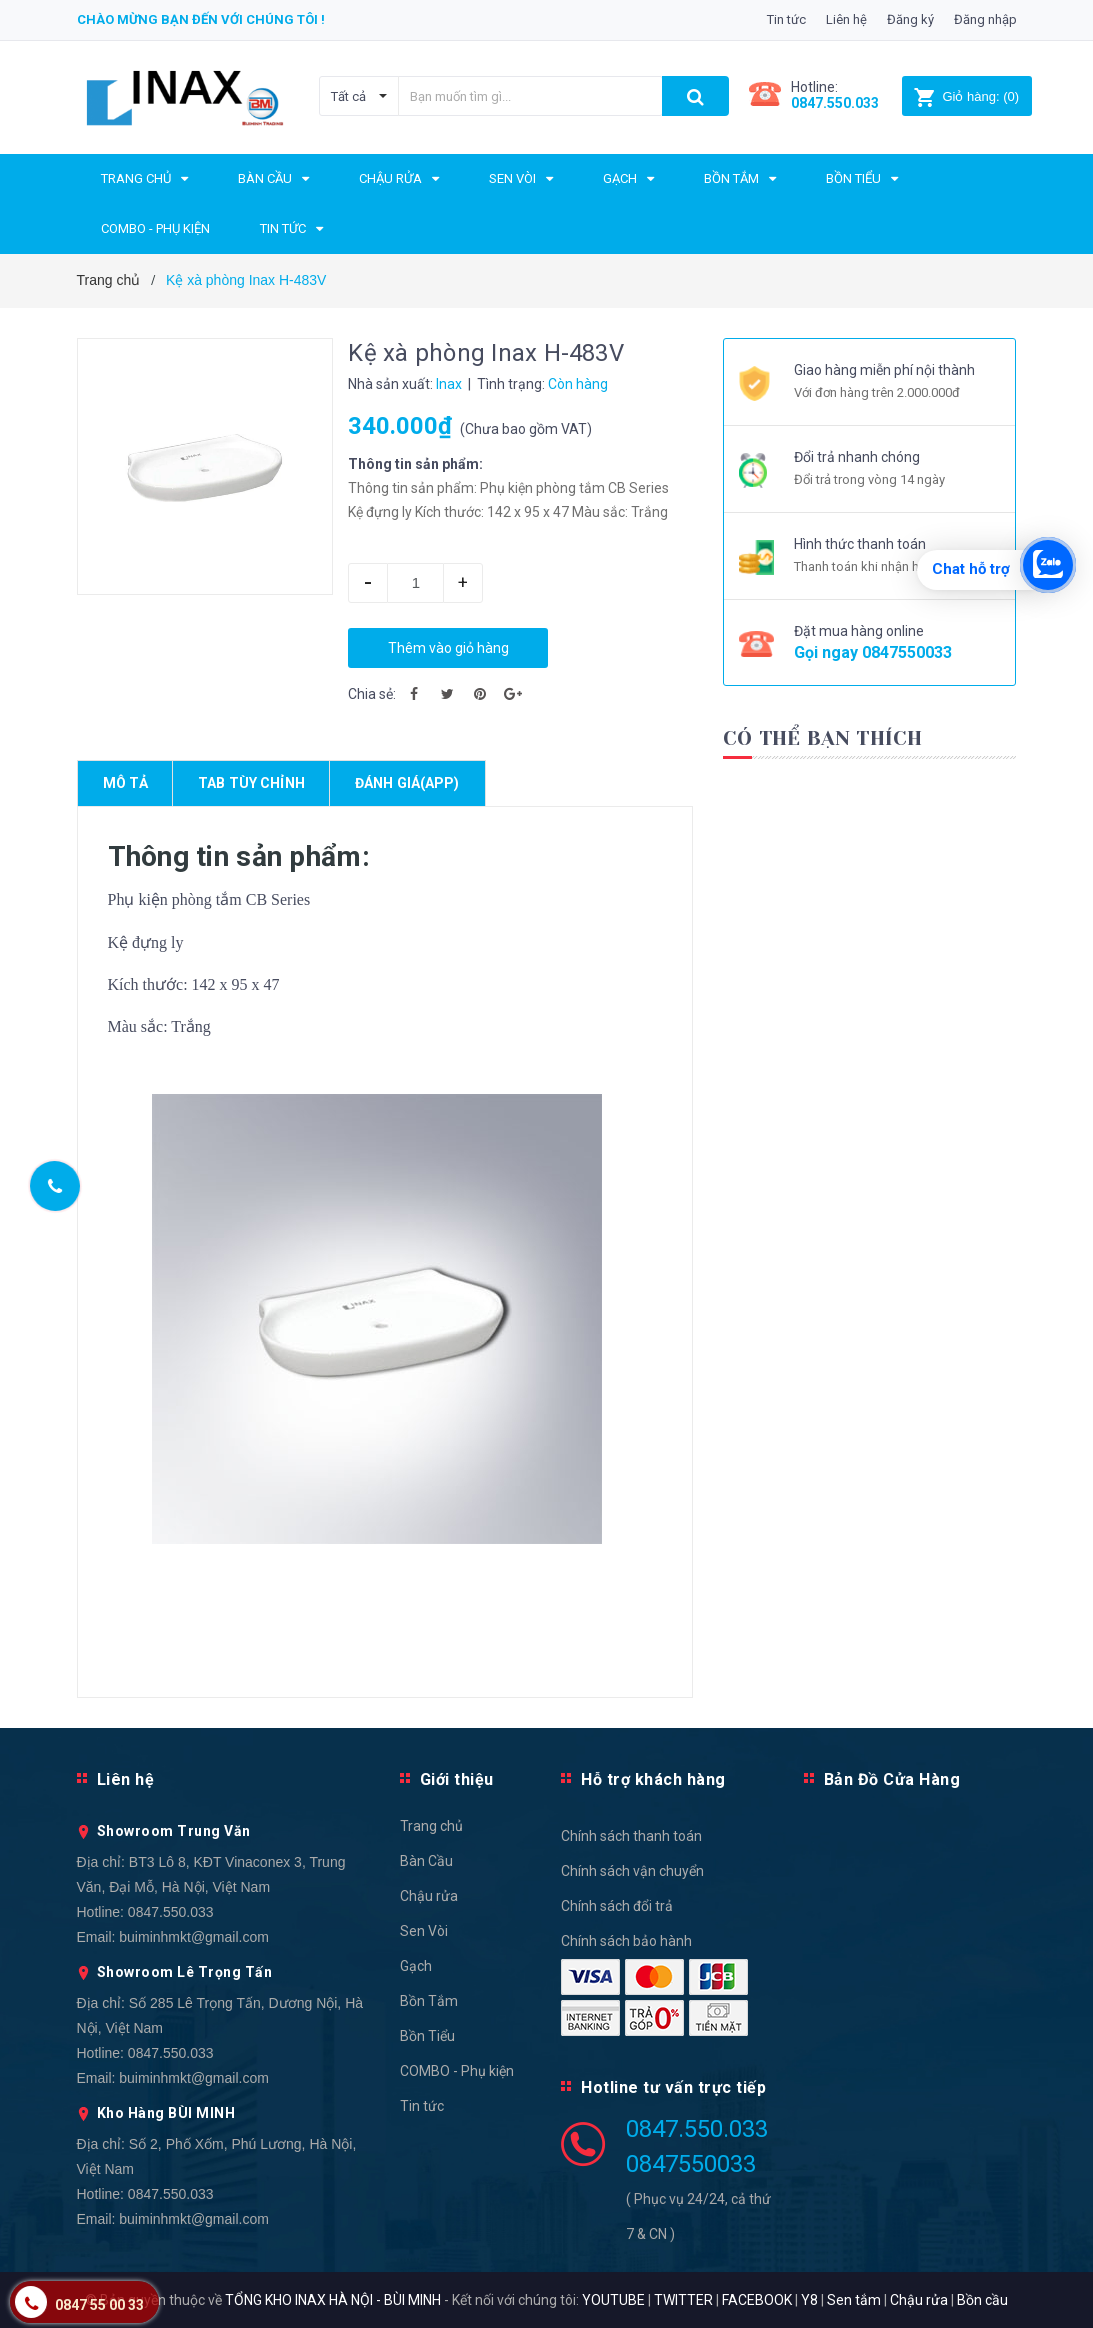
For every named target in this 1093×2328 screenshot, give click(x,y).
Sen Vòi (424, 1931)
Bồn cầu (982, 2300)
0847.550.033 (171, 1912)
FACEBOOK (757, 2300)
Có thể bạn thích (822, 738)
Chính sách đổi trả (617, 1906)
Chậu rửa (429, 1896)
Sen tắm (854, 2300)
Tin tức (786, 19)
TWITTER (683, 2300)
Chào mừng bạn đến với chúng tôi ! (201, 19)
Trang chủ (431, 1826)
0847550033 (907, 652)
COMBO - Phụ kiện (457, 2071)
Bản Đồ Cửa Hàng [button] (892, 1779)
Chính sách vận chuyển (632, 1871)
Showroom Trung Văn (174, 1831)
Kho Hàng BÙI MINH (166, 2113)
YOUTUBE (613, 2300)
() (966, 96)
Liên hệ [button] (126, 1779)
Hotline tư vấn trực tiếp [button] (673, 2087)
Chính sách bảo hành (626, 1941)
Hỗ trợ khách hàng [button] (653, 1779)
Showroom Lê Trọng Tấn (185, 1972)
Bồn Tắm (429, 2001)
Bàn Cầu (426, 1861)
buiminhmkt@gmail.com (194, 1937)
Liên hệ (846, 19)
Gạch (416, 1966)
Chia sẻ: (372, 694)
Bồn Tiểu (427, 2036)
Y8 (809, 2300)
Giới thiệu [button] (457, 1779)
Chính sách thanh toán (631, 1836)
